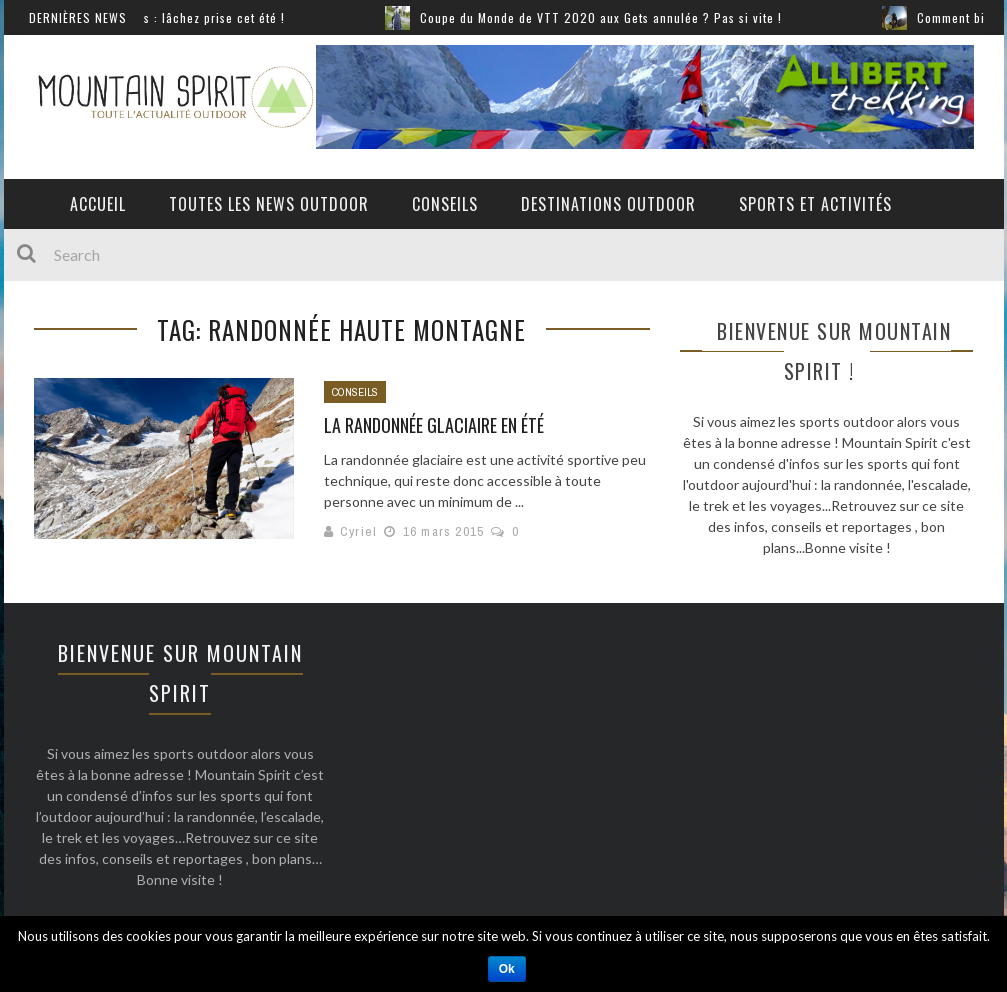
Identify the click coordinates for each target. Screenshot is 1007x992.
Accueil (98, 204)
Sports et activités (815, 204)
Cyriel (358, 531)
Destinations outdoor (608, 204)
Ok (507, 969)
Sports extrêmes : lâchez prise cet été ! (179, 17)
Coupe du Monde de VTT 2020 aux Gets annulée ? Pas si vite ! (609, 17)
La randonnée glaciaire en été (434, 425)
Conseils (445, 204)
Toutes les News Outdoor (269, 204)
